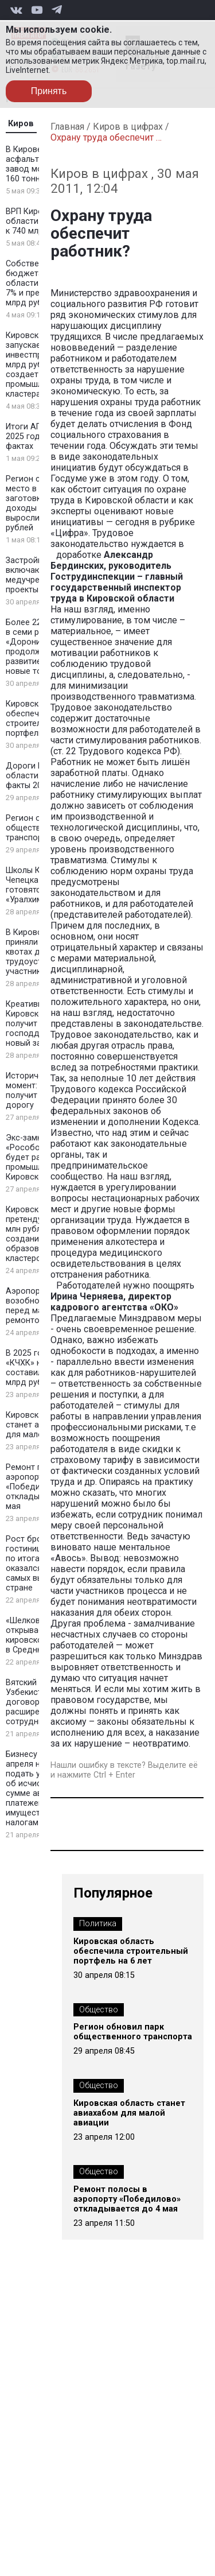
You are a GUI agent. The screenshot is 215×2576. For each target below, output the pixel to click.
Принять (49, 91)
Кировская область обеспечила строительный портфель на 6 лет (130, 1951)
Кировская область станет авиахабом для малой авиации (129, 2113)
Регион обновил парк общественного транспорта (132, 2032)
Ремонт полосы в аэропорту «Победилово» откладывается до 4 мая (127, 2199)
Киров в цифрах (128, 126)
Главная (67, 126)
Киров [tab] (21, 124)
